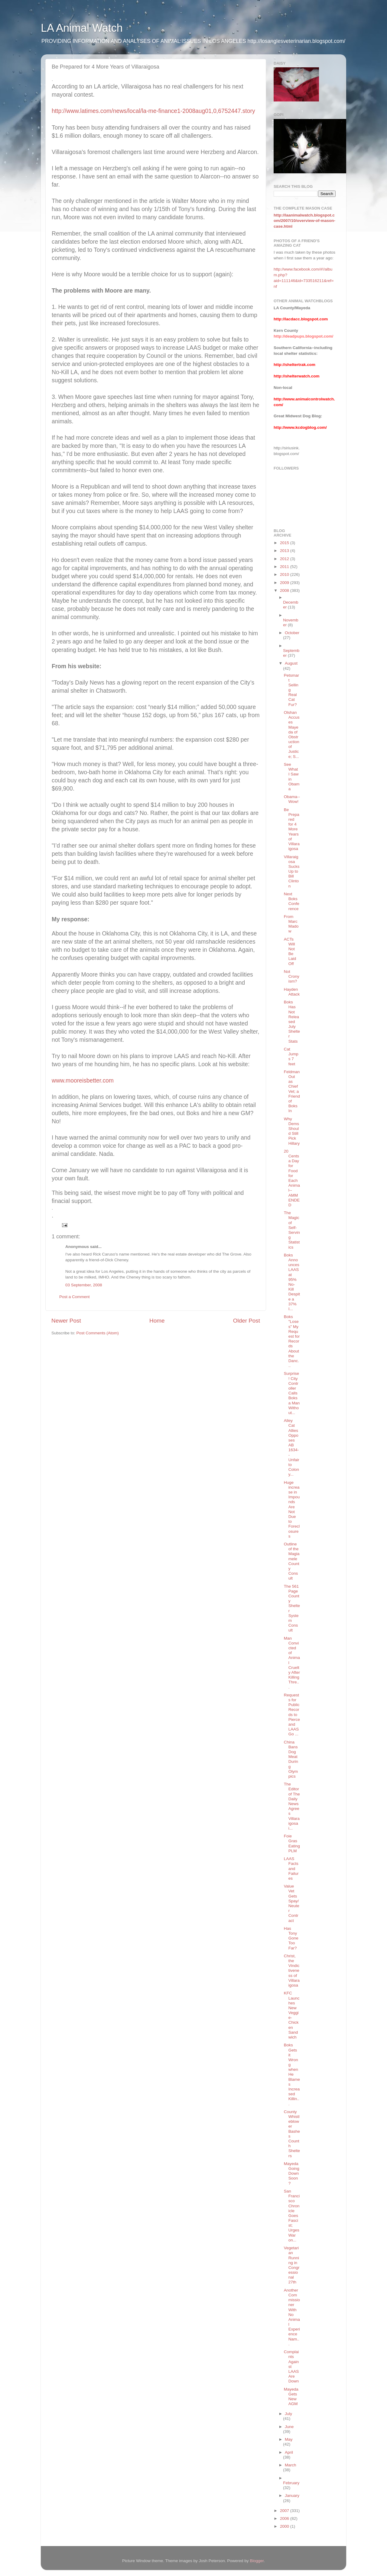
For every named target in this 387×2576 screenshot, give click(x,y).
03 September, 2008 (83, 1285)
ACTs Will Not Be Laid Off (290, 951)
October (292, 632)
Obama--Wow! (292, 799)
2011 (285, 566)
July (288, 2413)
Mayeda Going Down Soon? (291, 2173)
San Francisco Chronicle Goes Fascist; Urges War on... (292, 2215)
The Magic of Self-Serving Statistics (292, 1230)
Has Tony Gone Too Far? (291, 1938)
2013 (285, 550)
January (292, 2495)
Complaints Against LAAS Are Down (291, 2366)
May (289, 2439)
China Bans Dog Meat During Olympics (291, 1759)
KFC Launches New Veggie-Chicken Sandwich (292, 2015)
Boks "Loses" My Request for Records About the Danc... (292, 1341)
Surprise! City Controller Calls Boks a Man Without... (292, 1393)
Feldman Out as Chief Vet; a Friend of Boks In (292, 1091)
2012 (285, 559)
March (290, 2465)
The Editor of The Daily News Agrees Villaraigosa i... (292, 1806)
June (289, 2426)
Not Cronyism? (291, 976)
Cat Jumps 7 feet (291, 1056)
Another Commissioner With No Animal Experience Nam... (292, 2317)
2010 (285, 574)
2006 (285, 2518)
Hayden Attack (292, 991)
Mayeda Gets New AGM (291, 2396)
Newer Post (66, 1320)
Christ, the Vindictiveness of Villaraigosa (292, 1970)
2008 (285, 590)
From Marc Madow (291, 924)
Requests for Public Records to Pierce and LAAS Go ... (292, 1715)
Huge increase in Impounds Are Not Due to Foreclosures (292, 1509)
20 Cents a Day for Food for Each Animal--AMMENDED (292, 1178)
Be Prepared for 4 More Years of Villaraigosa (292, 829)
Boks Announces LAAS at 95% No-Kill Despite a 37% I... (292, 1282)
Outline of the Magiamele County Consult (292, 1561)
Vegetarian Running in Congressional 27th (292, 2265)
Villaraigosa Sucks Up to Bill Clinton (292, 871)
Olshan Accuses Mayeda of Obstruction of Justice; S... (292, 734)
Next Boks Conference (291, 901)
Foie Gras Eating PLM (292, 1843)
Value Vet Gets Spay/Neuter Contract (291, 1903)
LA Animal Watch (82, 28)
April (289, 2452)
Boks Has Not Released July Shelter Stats (292, 1022)
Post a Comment (74, 1296)
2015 (285, 543)
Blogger (257, 2560)
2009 (285, 582)
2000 (285, 2526)
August (291, 663)
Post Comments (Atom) (97, 1333)
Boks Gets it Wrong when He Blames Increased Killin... (292, 2074)
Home (156, 1320)
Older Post (246, 1320)
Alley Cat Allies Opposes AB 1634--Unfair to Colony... (291, 1447)
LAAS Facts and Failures (291, 1868)
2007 (285, 2510)
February (291, 2483)
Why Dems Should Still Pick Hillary (292, 1131)
